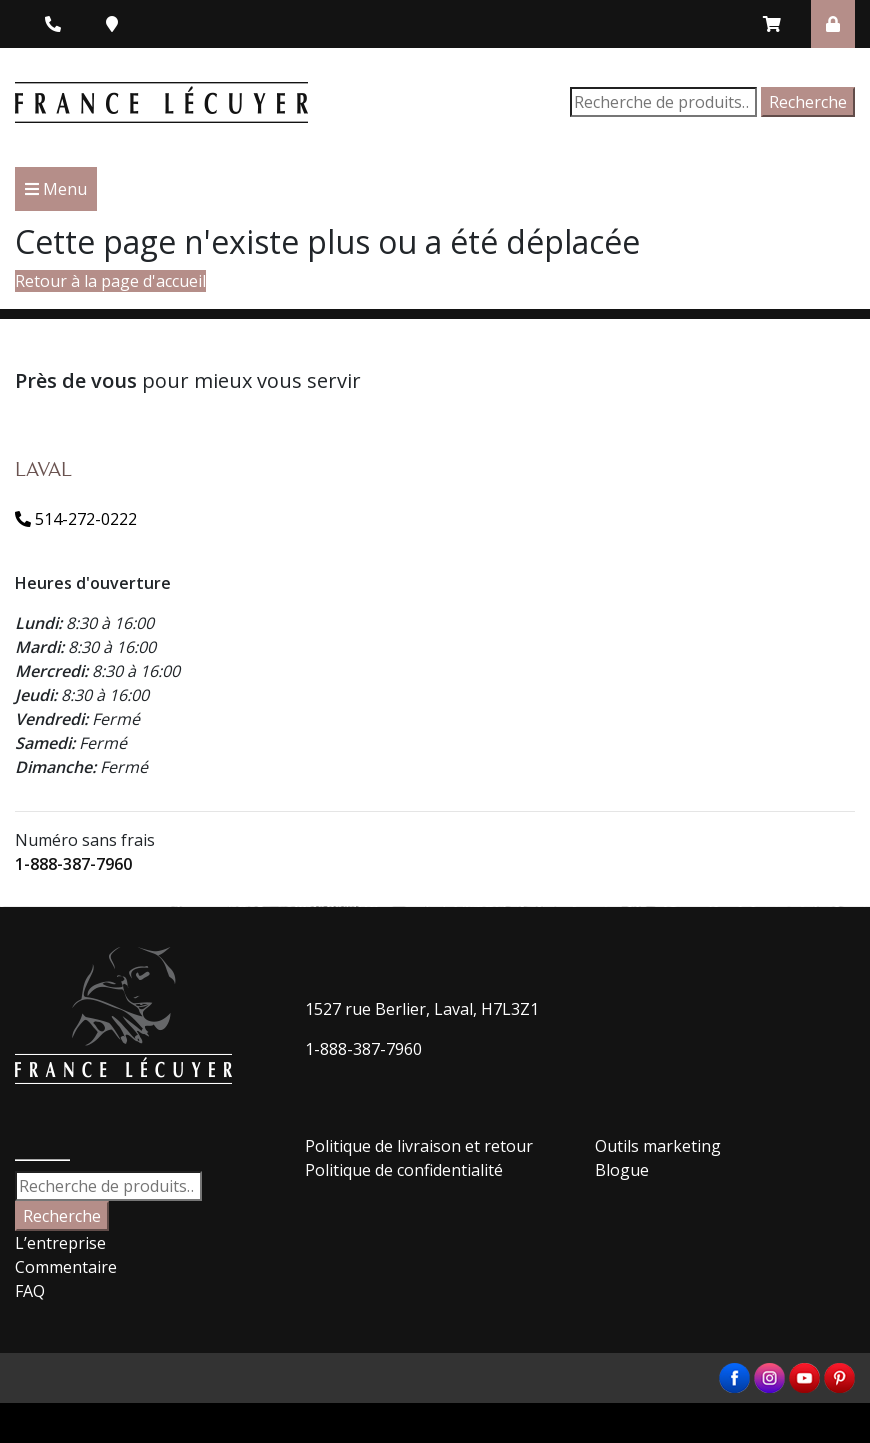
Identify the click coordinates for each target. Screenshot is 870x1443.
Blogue (622, 1170)
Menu (56, 189)
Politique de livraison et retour (419, 1146)
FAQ (30, 1291)
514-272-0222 (76, 519)
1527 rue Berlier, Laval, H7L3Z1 (422, 1009)
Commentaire (66, 1267)
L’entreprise (60, 1243)
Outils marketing (658, 1146)
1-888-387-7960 (73, 864)
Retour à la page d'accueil (110, 281)
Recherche (808, 102)
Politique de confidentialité (404, 1170)
